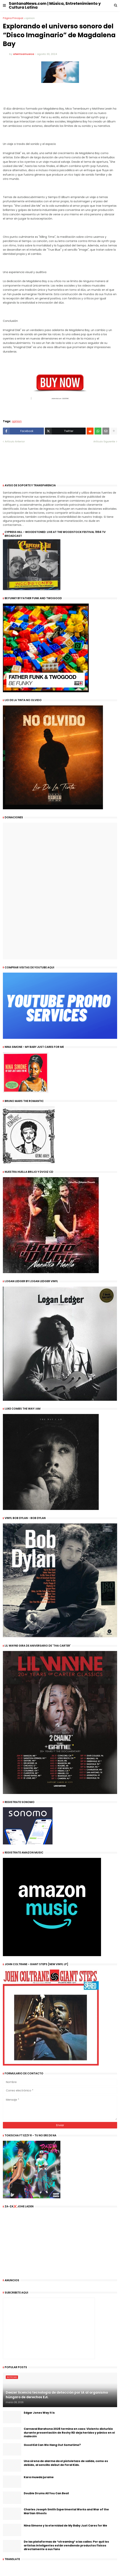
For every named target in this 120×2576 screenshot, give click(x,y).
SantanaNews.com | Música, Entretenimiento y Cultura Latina (55, 5)
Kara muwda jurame (39, 2477)
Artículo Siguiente (104, 441)
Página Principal (13, 18)
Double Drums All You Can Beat (46, 2493)
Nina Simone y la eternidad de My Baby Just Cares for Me (65, 2525)
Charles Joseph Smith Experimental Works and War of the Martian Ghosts (66, 2511)
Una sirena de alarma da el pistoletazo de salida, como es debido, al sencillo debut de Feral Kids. (66, 2463)
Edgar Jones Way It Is (39, 2413)
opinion (30, 18)
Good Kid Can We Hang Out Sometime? (52, 2445)
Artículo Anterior (15, 441)
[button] (4, 5)
